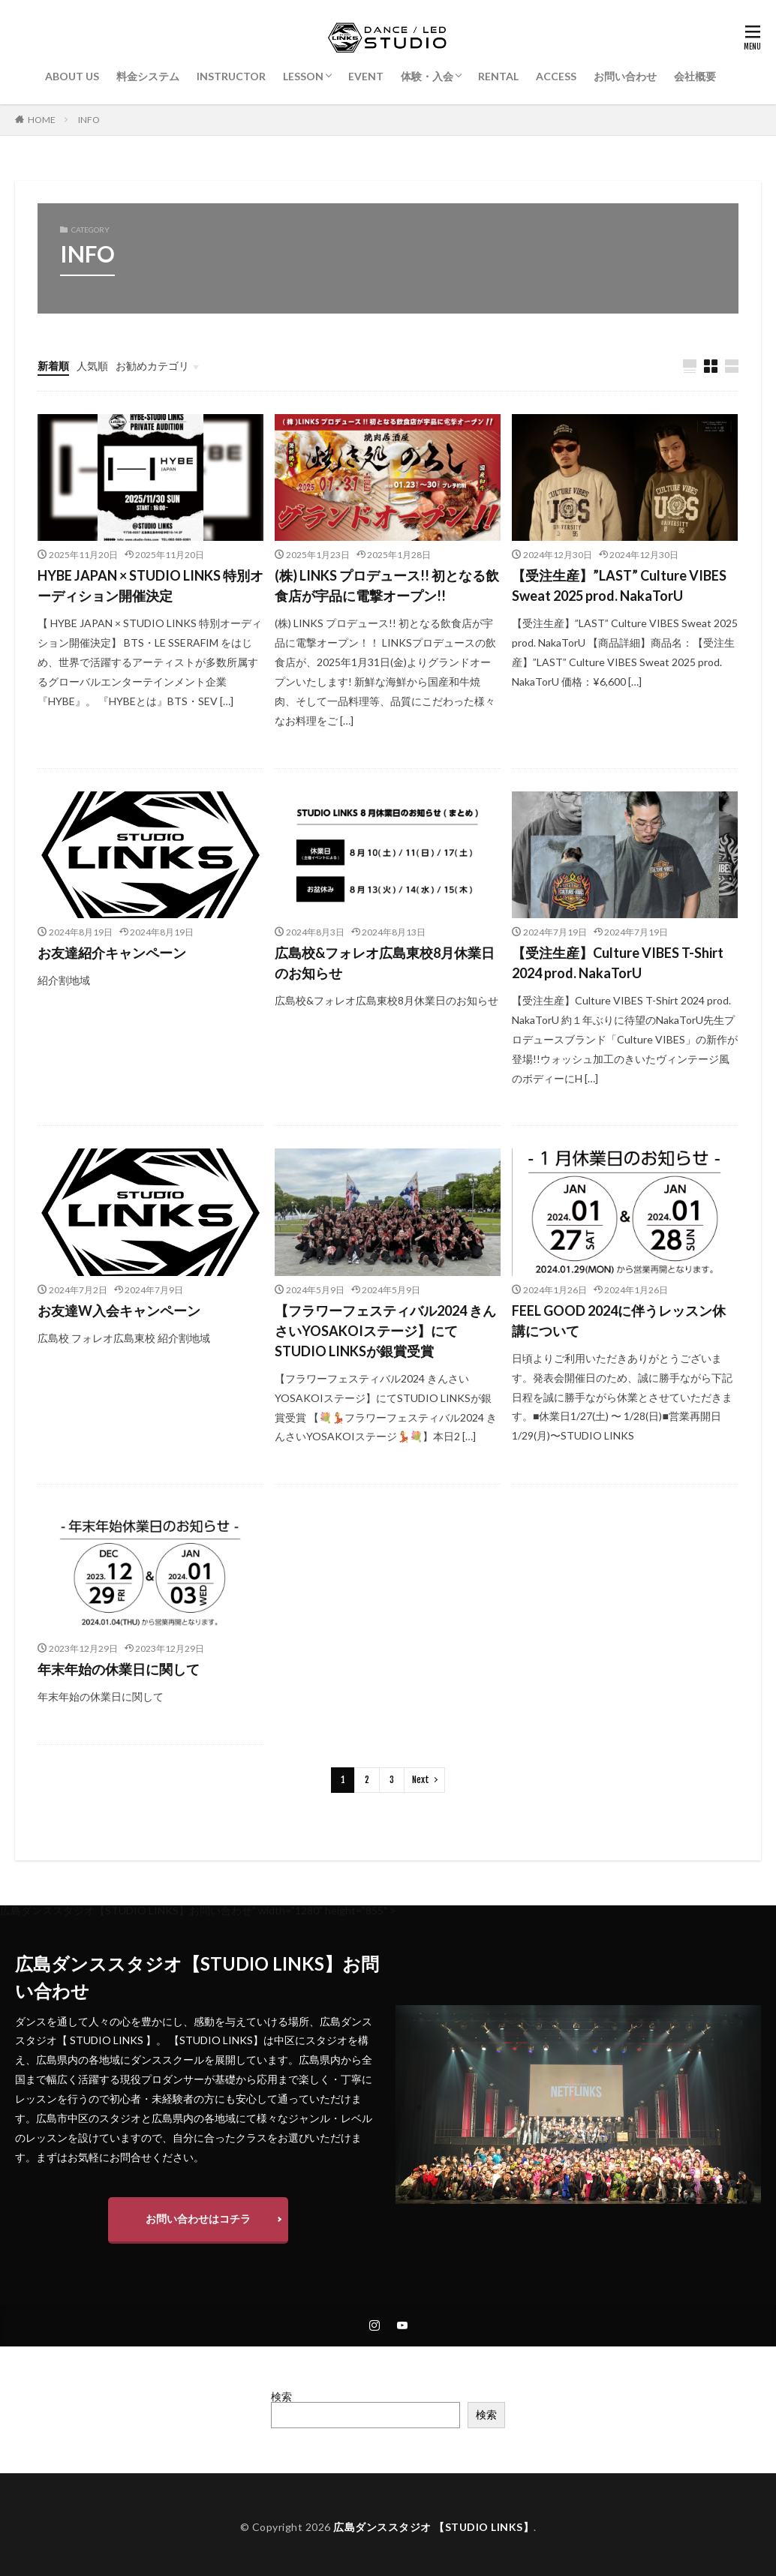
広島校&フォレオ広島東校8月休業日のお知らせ (385, 962)
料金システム (147, 76)
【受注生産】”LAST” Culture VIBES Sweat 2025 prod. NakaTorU (619, 585)
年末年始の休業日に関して (119, 1669)
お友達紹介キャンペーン (112, 952)
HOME (42, 119)
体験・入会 (427, 76)
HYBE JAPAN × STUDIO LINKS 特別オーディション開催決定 (150, 585)
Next (420, 1779)
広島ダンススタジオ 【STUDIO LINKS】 (433, 2526)
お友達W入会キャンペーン (119, 1310)
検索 (281, 2396)
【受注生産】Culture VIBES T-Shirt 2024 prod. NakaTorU (617, 962)
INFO (89, 119)
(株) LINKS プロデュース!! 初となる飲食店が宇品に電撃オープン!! (387, 585)
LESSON (303, 76)
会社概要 (695, 76)
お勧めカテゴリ (152, 365)
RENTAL (498, 76)
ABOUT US (72, 76)
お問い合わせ (625, 76)
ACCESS (556, 76)
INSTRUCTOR (231, 76)
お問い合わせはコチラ (198, 2218)
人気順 (92, 365)
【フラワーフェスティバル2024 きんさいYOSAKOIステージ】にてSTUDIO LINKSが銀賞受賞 (385, 1330)
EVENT (365, 76)
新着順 (53, 365)
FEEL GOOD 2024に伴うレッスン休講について (619, 1320)
